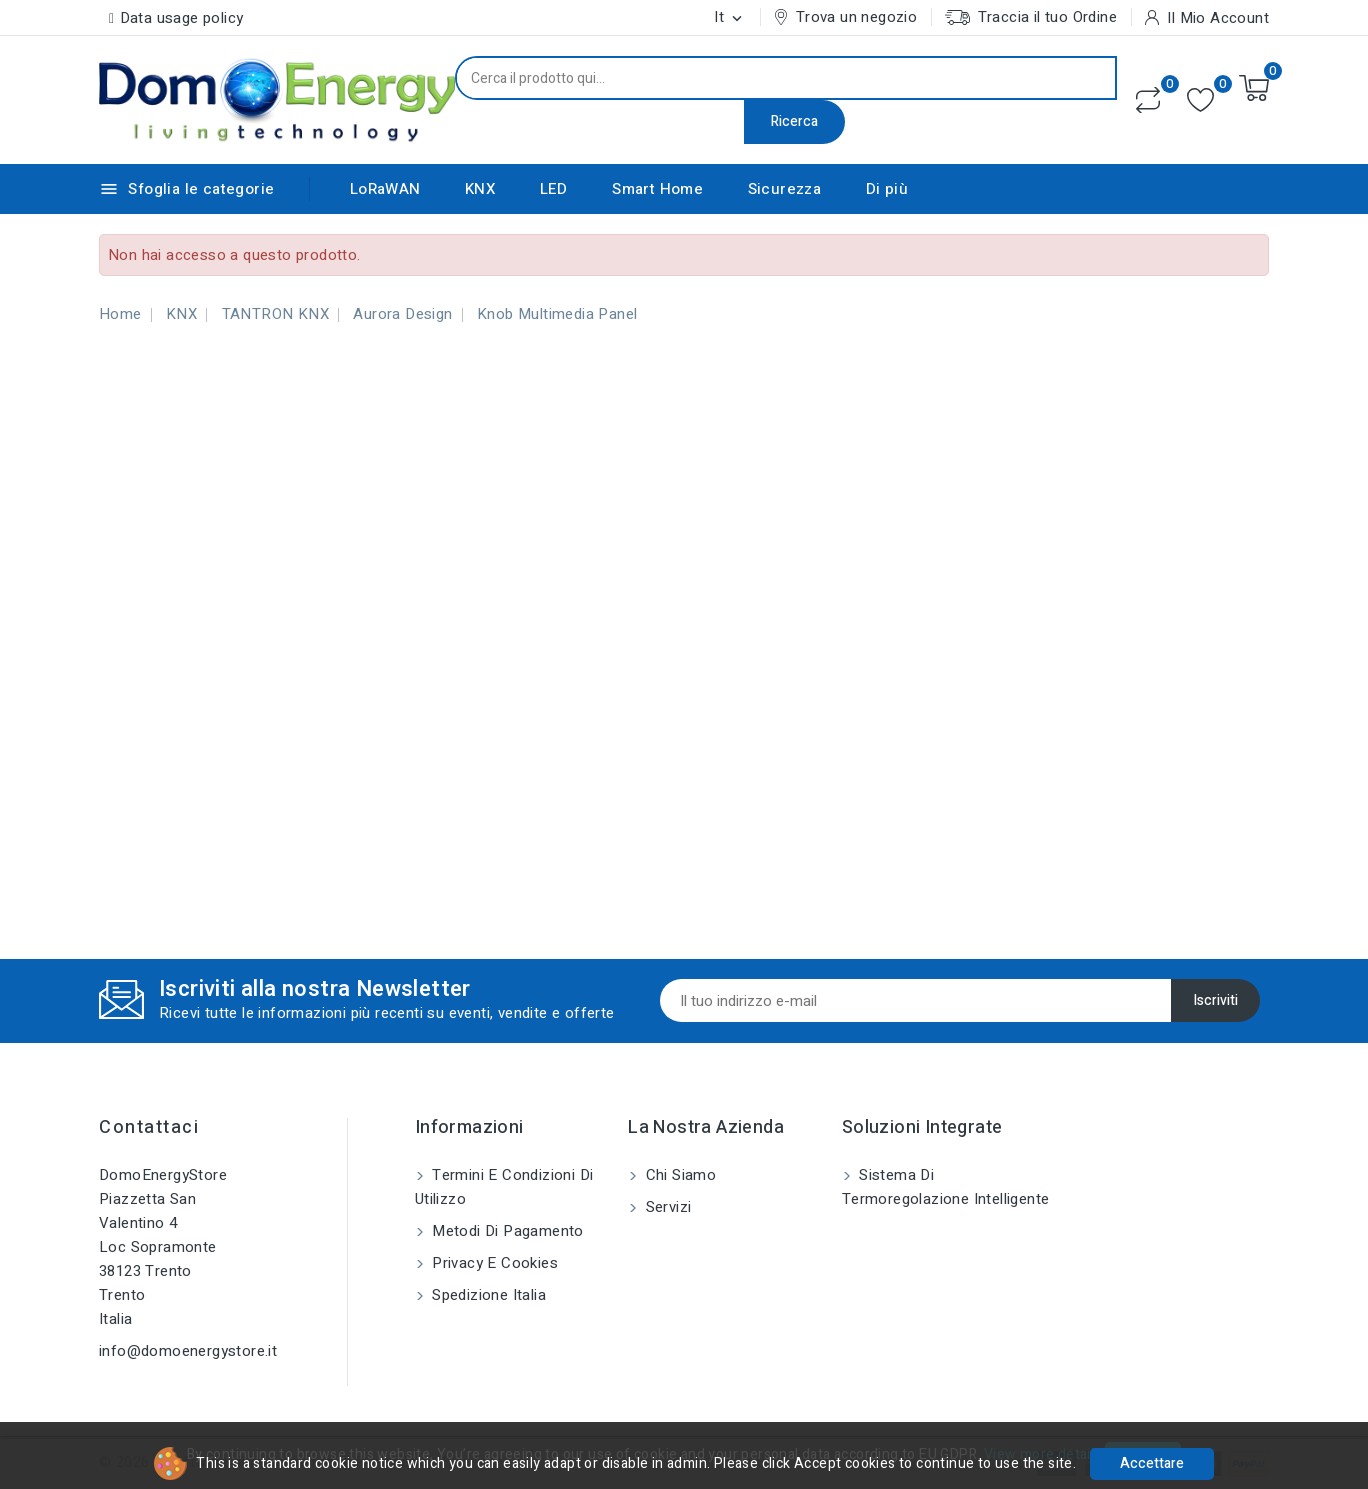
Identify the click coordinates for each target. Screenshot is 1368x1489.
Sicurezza (785, 189)
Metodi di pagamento (506, 1231)
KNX (480, 189)
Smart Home (657, 189)
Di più (887, 189)
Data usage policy (182, 18)
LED (554, 189)
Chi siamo (678, 1175)
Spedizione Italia (487, 1295)
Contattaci (149, 1127)
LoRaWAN (385, 189)
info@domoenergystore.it (188, 1351)
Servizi (666, 1207)
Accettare (1152, 1463)
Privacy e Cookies (493, 1263)
